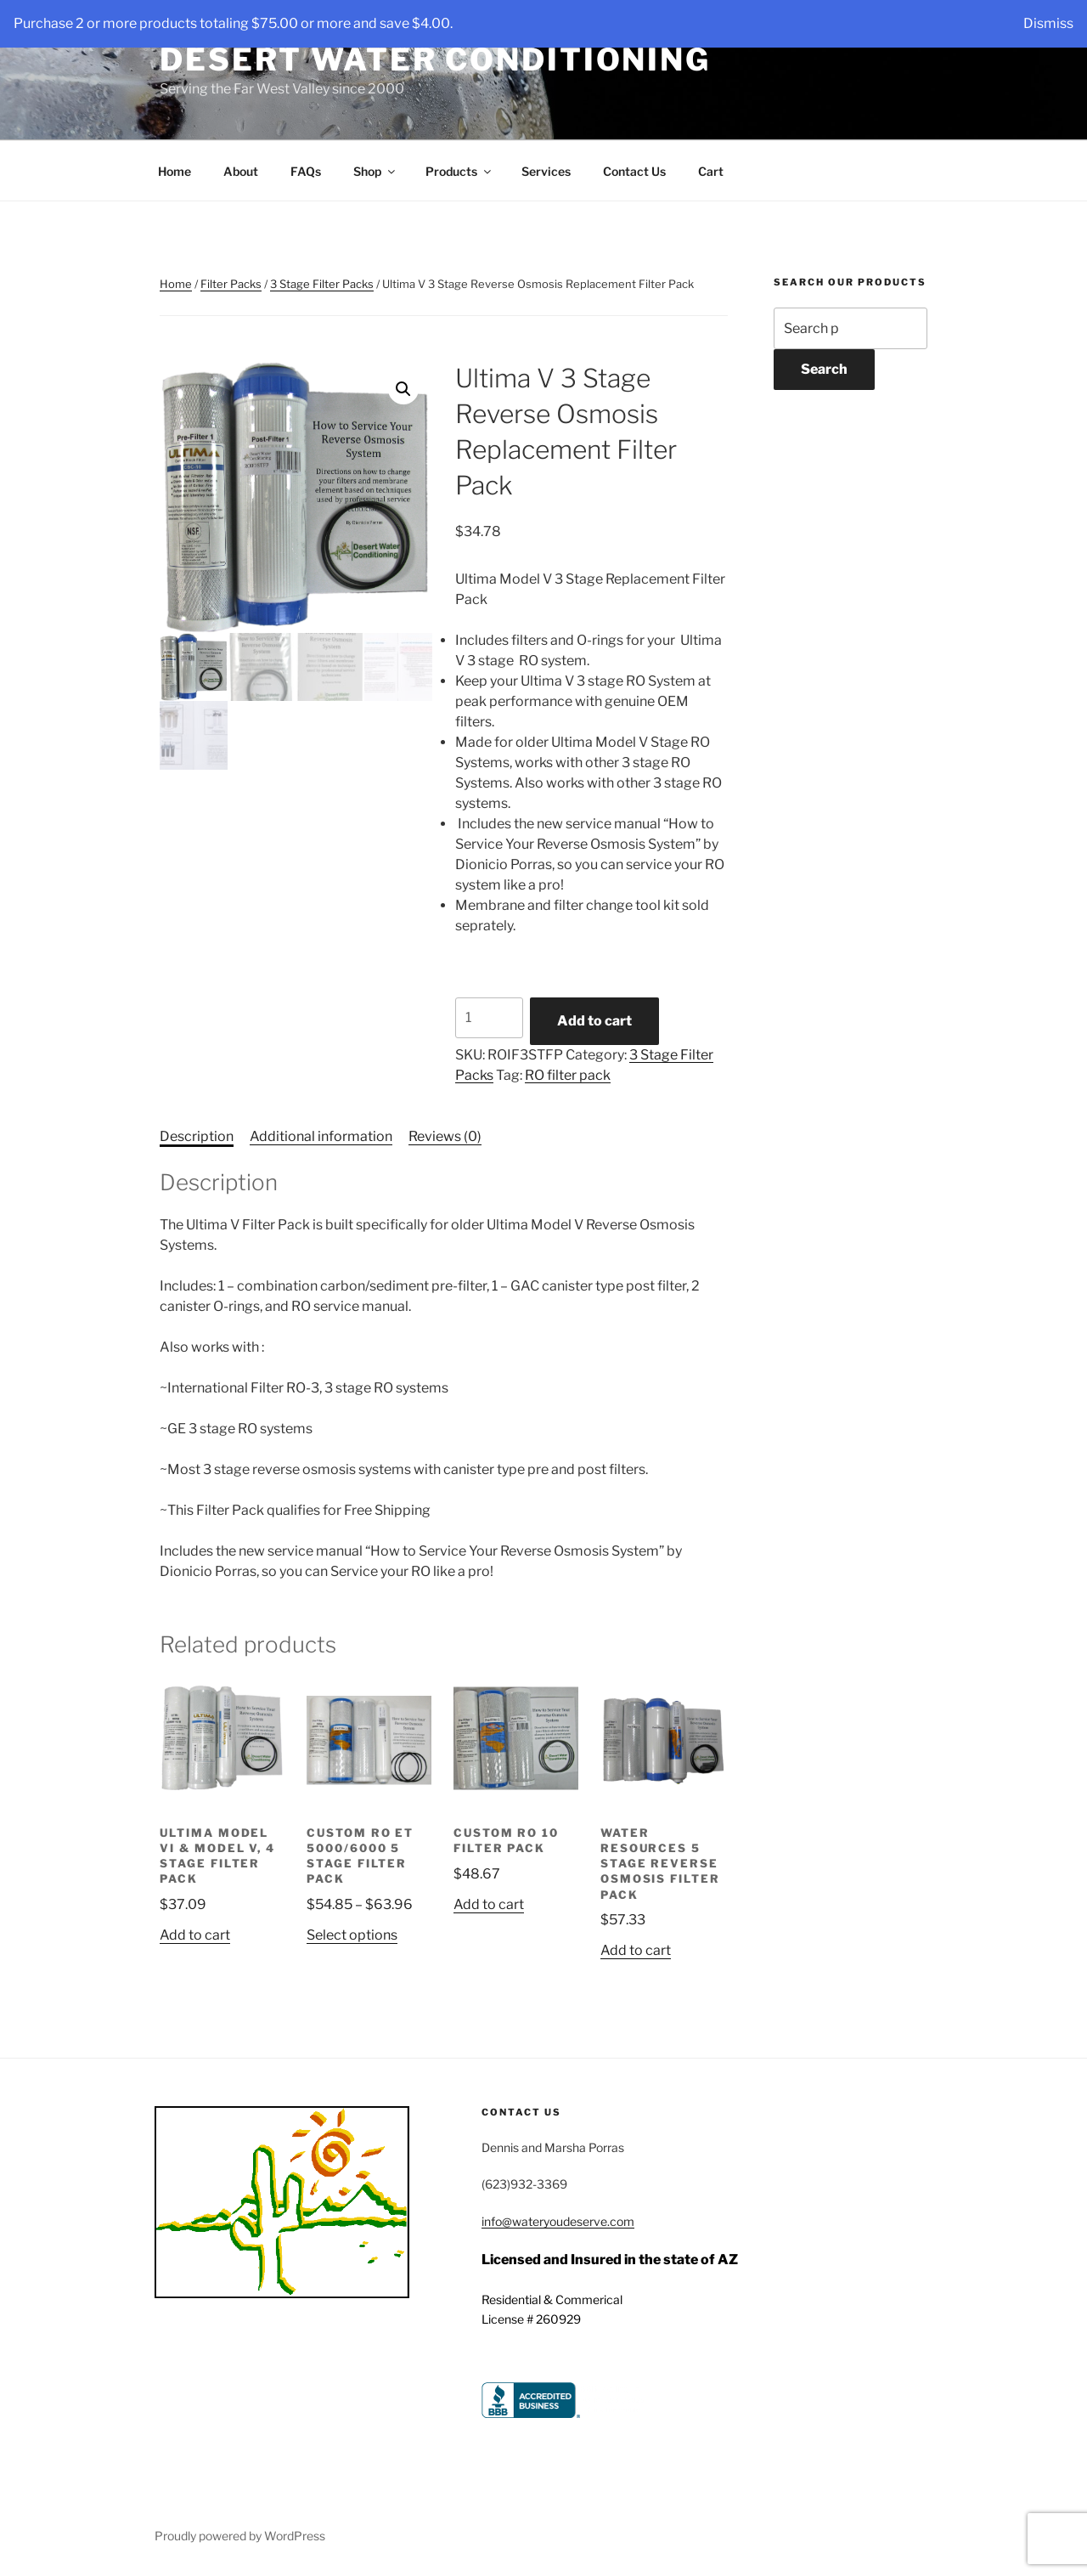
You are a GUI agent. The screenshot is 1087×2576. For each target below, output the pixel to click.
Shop (375, 171)
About (240, 171)
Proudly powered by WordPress (240, 2535)
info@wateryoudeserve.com (558, 2221)
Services (546, 171)
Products (459, 171)
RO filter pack (568, 1075)
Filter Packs (231, 284)
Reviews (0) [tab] (445, 1136)
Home (174, 171)
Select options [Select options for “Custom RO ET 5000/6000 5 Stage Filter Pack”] (352, 1935)
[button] (403, 389)
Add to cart (594, 1021)
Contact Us (634, 171)
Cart (711, 171)
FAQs (305, 171)
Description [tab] (197, 1136)
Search (824, 369)
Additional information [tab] (321, 1136)
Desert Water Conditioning (435, 59)
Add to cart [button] (195, 1935)
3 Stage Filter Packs (322, 284)
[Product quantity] (489, 1017)
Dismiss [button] (1048, 23)
